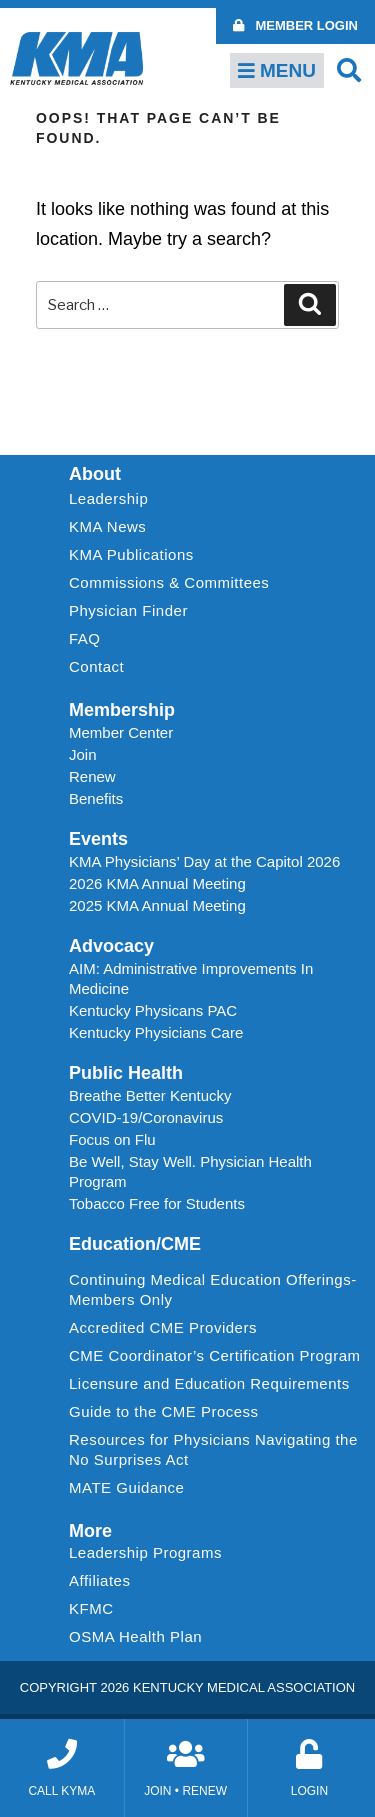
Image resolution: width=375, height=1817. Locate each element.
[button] (349, 69)
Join (83, 754)
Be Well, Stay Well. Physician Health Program (190, 1171)
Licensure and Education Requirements (209, 1383)
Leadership (113, 499)
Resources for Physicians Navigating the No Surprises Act (213, 1449)
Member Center (121, 732)
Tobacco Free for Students (157, 1203)
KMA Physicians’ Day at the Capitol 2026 (204, 861)
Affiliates (104, 1581)
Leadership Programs (150, 1553)
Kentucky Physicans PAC (153, 1010)
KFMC (91, 1608)
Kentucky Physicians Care (156, 1032)
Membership (122, 710)
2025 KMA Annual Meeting (157, 905)
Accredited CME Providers (163, 1327)
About (95, 474)
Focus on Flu (112, 1139)
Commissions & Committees (169, 582)
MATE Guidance (126, 1487)
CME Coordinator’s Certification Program (215, 1355)
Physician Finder (128, 610)
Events (98, 839)
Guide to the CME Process (164, 1411)
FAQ (85, 638)
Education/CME (135, 1244)
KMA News (107, 526)
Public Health (126, 1073)
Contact (96, 666)
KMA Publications (131, 554)
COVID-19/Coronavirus (146, 1117)
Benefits (96, 798)
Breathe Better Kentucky (150, 1095)
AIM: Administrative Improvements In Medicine (191, 978)
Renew (92, 776)
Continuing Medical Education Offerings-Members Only (213, 1289)
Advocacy (111, 946)
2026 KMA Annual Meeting (157, 883)
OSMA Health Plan (135, 1636)
